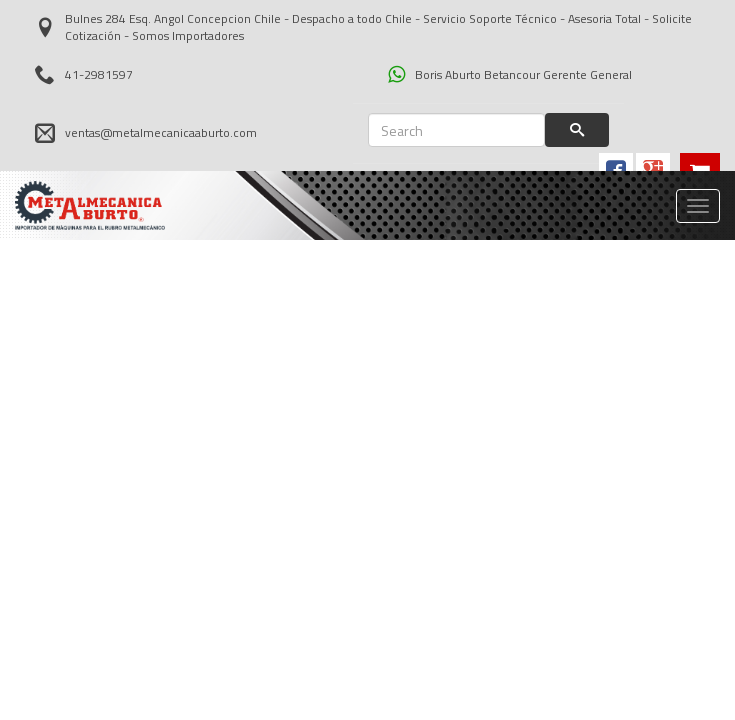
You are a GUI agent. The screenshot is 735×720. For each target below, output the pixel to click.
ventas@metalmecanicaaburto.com (146, 133)
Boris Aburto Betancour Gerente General (510, 74)
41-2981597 (84, 74)
